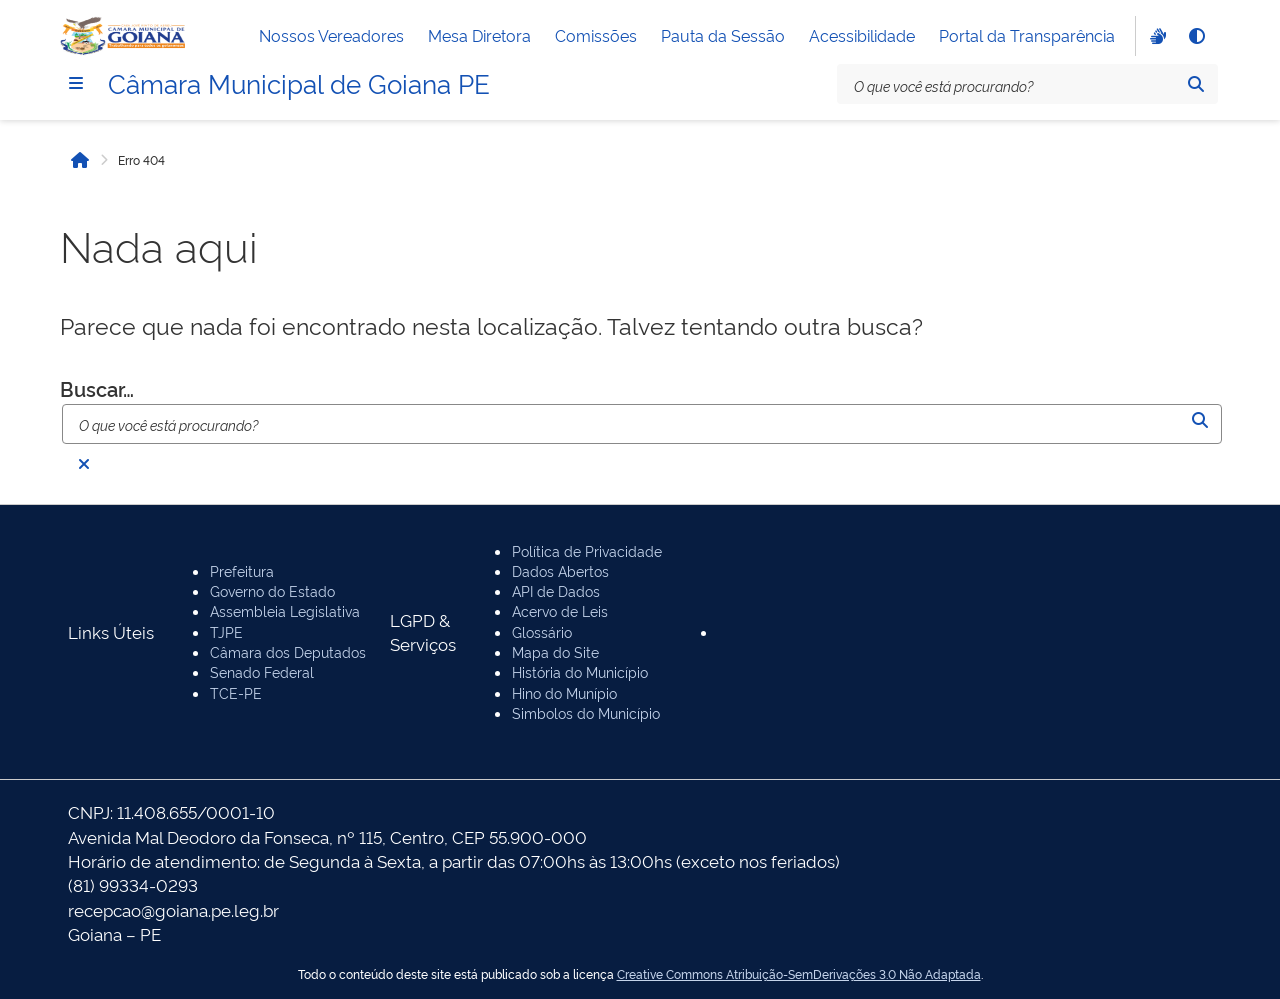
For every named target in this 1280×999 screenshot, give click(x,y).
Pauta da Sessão (723, 35)
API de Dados (556, 590)
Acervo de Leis (560, 610)
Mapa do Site (555, 651)
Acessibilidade (862, 35)
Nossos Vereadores (331, 35)
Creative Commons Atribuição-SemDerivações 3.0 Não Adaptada (799, 974)
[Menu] (76, 83)
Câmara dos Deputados (288, 651)
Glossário (542, 631)
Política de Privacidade (587, 550)
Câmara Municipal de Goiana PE (299, 82)
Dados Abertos (560, 570)
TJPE (226, 631)
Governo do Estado (272, 590)
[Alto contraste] (1196, 36)
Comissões (596, 35)
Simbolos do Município (586, 712)
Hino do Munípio (564, 692)
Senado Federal (262, 671)
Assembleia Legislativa (285, 610)
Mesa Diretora (479, 35)
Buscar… (97, 388)
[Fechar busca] (84, 464)
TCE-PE (236, 692)
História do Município (580, 671)
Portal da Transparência (1027, 35)
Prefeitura (242, 570)
